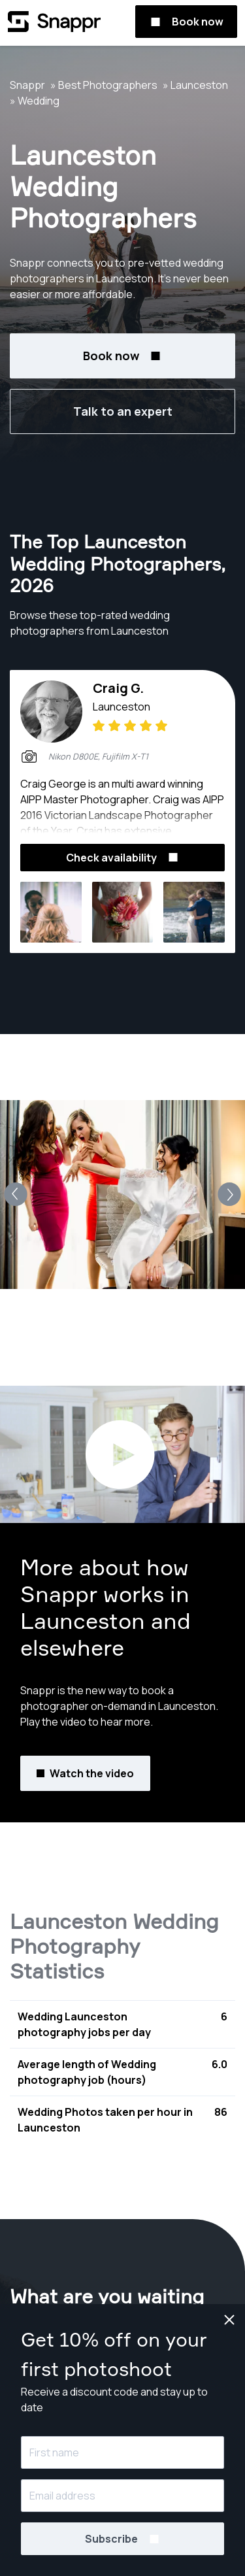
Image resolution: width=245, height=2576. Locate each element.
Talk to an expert (122, 411)
